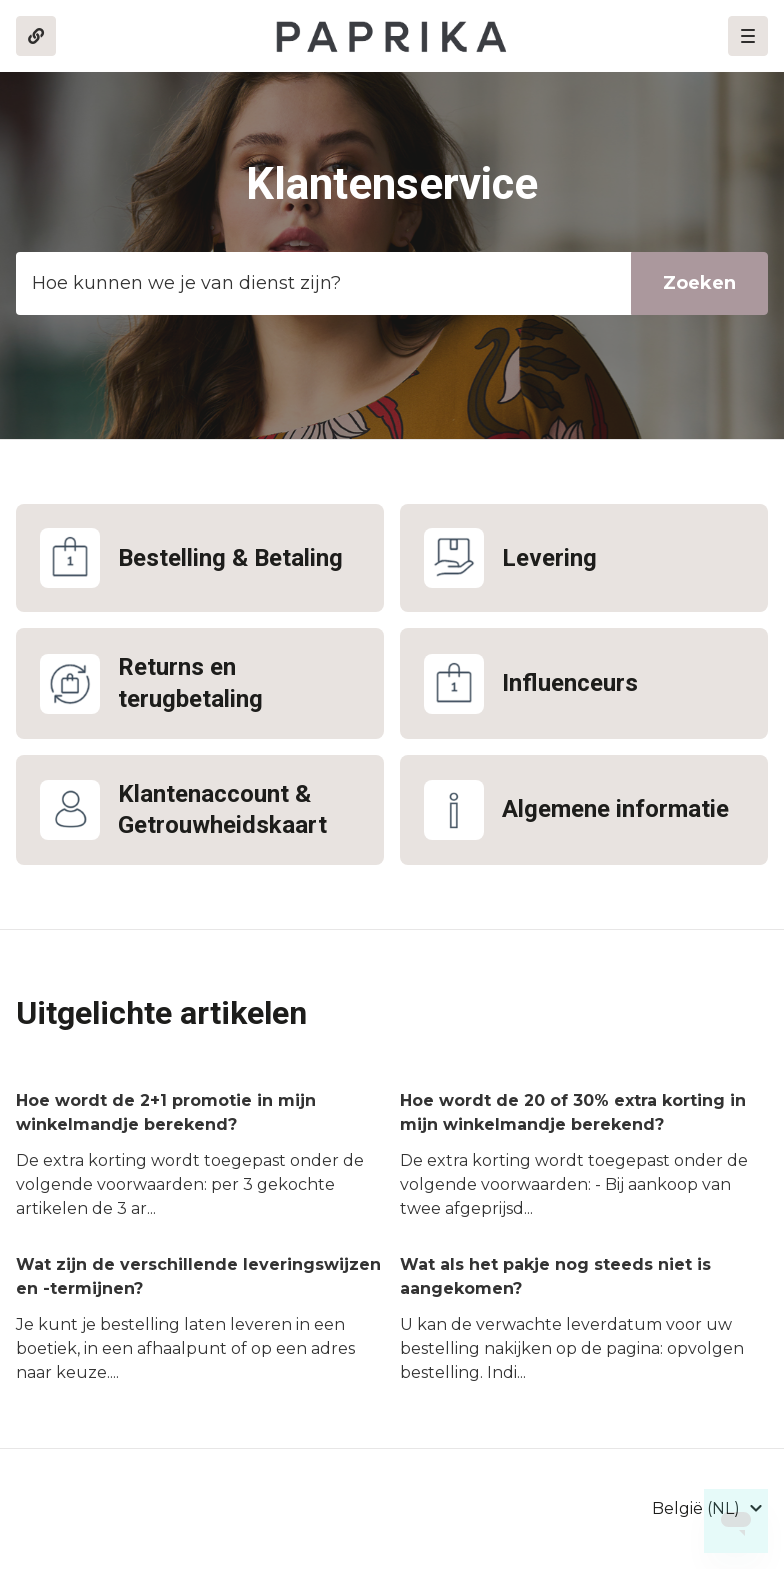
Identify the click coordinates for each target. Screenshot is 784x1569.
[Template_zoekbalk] (392, 283)
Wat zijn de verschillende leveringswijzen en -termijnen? (198, 1276)
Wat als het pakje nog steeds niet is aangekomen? (555, 1276)
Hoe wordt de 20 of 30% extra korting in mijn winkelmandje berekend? (573, 1112)
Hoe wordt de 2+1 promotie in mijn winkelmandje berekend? (166, 1112)
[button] (748, 36)
